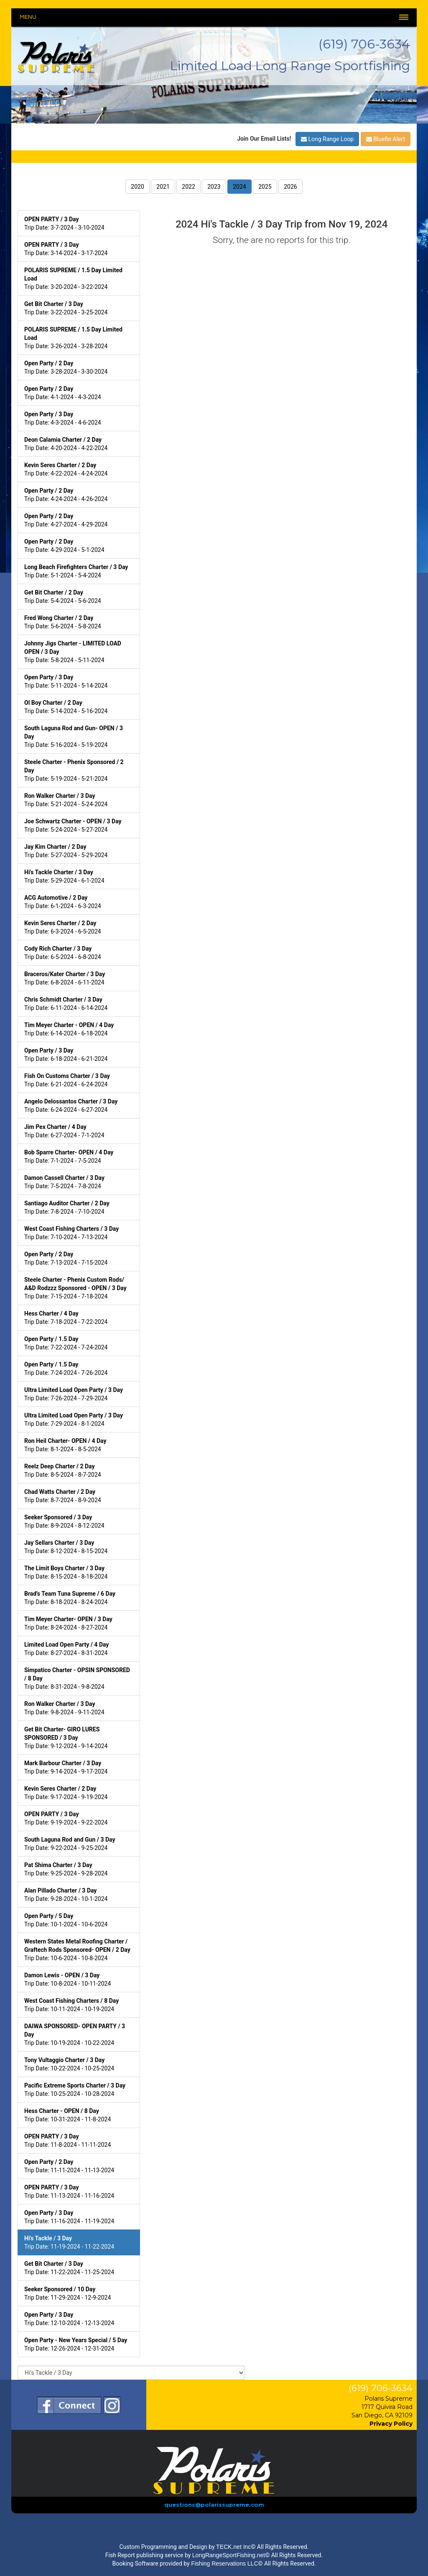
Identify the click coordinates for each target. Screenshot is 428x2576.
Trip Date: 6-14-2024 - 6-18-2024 (69, 1029)
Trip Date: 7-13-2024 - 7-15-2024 (65, 1258)
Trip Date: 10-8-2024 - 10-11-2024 (67, 1979)
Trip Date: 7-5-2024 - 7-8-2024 (64, 1181)
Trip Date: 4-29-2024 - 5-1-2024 (64, 545)
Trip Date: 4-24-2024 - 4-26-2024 (65, 494)
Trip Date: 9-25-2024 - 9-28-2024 (65, 1869)
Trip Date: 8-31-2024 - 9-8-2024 (77, 1678)
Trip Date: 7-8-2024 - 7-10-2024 (67, 1207)
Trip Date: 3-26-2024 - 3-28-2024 (73, 337)
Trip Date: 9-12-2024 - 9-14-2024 (65, 1737)
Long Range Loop (327, 139)
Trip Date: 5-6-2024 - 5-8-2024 (62, 622)
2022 (188, 186)
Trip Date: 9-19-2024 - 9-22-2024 (65, 1818)
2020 (137, 186)
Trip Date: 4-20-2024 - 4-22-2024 (65, 443)
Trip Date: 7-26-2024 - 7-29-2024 (73, 1394)
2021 (162, 186)
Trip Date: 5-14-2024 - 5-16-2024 (65, 706)
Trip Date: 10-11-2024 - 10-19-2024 (71, 2004)
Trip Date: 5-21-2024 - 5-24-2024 (65, 799)
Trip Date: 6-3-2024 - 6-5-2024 (62, 927)
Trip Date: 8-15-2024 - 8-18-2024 (65, 1572)
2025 (264, 186)
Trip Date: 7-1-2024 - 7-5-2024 (68, 1156)
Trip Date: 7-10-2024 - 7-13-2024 (71, 1232)
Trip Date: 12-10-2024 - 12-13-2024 (69, 2318)
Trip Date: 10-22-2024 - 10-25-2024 (69, 2064)
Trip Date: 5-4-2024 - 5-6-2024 (62, 596)
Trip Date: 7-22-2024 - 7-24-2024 (65, 1343)
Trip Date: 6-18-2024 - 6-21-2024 (65, 1054)
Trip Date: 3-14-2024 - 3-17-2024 (65, 248)
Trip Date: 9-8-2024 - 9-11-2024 (64, 1708)
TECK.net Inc (233, 2546)
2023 (213, 186)
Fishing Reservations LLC (224, 2563)
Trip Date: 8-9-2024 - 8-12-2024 (64, 1521)
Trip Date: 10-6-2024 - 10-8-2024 (77, 1949)
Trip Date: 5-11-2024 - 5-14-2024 (65, 681)
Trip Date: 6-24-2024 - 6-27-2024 (70, 1105)
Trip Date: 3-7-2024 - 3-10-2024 (64, 223)
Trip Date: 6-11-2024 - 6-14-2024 (65, 1003)
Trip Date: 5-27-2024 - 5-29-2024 (65, 850)
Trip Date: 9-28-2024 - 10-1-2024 (65, 1894)
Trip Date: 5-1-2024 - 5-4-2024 (76, 571)
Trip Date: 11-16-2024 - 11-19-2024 (69, 2216)
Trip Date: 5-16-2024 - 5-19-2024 (73, 736)
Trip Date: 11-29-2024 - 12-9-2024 (67, 2293)
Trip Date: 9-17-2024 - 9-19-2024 (65, 1792)
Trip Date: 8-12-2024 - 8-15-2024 (65, 1546)
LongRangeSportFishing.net (228, 2555)
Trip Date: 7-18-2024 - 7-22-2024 (65, 1317)
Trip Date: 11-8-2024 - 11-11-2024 (67, 2140)
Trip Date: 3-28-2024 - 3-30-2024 (65, 367)
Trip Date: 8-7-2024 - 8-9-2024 (62, 1495)
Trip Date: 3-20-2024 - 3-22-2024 (73, 278)
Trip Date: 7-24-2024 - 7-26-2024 (65, 1368)
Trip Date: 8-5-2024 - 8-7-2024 (62, 1470)
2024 (239, 186)
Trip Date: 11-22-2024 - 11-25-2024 (69, 2267)
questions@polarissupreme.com (214, 2504)
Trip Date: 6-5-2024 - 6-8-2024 (62, 952)
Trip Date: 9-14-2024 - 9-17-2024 (65, 1767)
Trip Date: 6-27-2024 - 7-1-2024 (64, 1131)
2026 (290, 186)
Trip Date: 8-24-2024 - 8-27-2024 (68, 1623)
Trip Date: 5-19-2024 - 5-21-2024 (74, 770)
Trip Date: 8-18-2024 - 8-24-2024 (69, 1597)
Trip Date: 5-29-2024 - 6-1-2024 (64, 876)
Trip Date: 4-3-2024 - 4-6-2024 (62, 418)
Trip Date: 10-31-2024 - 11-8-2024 (67, 2115)
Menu (28, 17)
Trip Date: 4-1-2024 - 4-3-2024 (62, 392)
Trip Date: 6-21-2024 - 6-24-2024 (67, 1080)
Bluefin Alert (385, 139)
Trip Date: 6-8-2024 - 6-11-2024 (64, 978)
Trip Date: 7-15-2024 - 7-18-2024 (75, 1288)
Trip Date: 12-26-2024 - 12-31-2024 (75, 2344)
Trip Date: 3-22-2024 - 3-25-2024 (65, 308)
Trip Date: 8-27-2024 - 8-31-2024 (66, 1648)
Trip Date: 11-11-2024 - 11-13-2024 (69, 2166)
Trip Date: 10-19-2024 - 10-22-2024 (74, 2034)
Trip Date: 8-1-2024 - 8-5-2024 (65, 1444)
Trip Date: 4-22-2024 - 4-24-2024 (65, 469)
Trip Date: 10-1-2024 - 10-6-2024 (65, 1920)
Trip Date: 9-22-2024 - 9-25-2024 (69, 1843)
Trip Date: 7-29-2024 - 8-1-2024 (73, 1419)
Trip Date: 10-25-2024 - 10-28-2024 (74, 2089)
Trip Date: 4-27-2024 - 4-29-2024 (65, 520)
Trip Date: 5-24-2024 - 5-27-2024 (73, 825)
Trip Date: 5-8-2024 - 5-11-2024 (72, 651)
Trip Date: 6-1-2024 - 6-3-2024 (62, 901)
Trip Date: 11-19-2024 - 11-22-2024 (69, 2242)
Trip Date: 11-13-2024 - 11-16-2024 (69, 2191)
